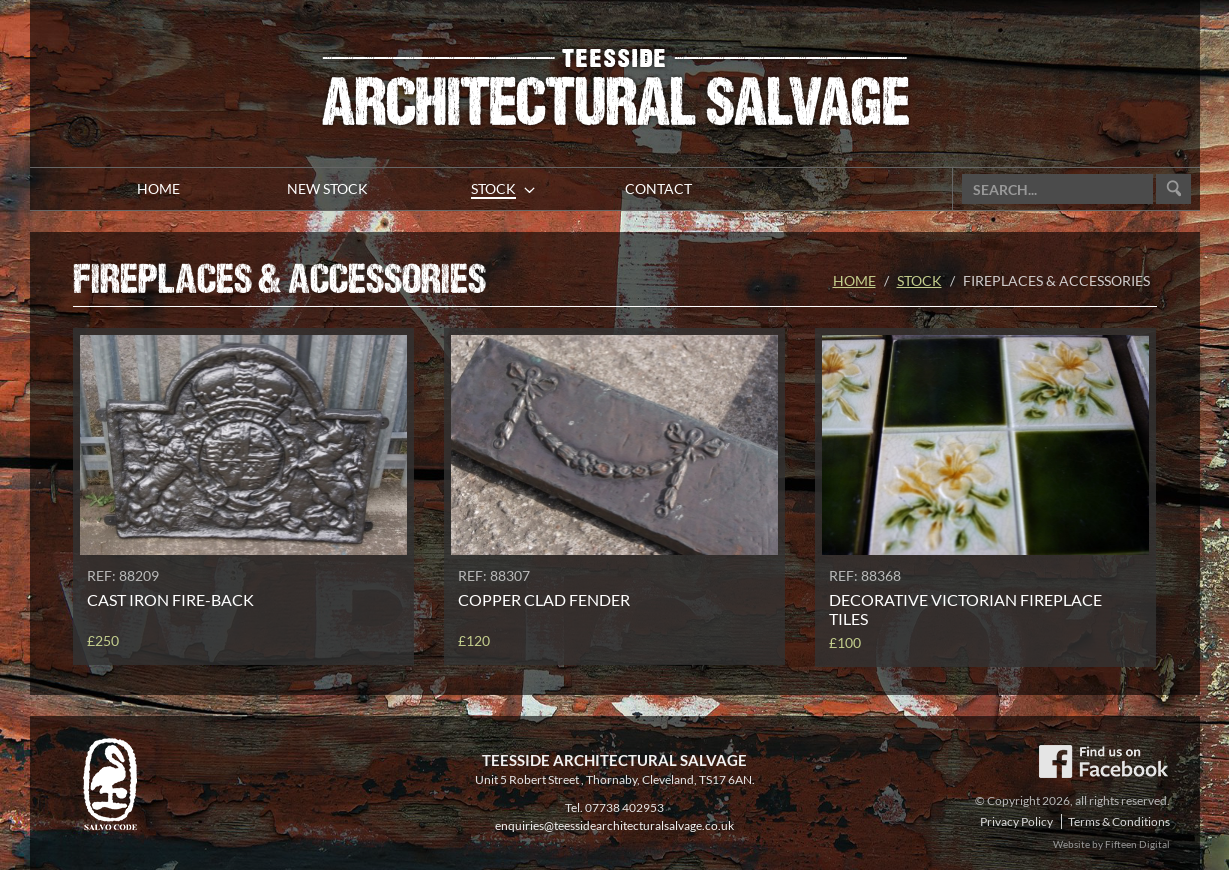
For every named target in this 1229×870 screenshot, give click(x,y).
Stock (919, 280)
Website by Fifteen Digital (1111, 844)
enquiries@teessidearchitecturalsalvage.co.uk (614, 825)
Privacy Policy (1016, 821)
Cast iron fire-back (170, 599)
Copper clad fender (544, 599)
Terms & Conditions (1119, 821)
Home (854, 280)
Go (1173, 189)
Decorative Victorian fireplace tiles (965, 609)
